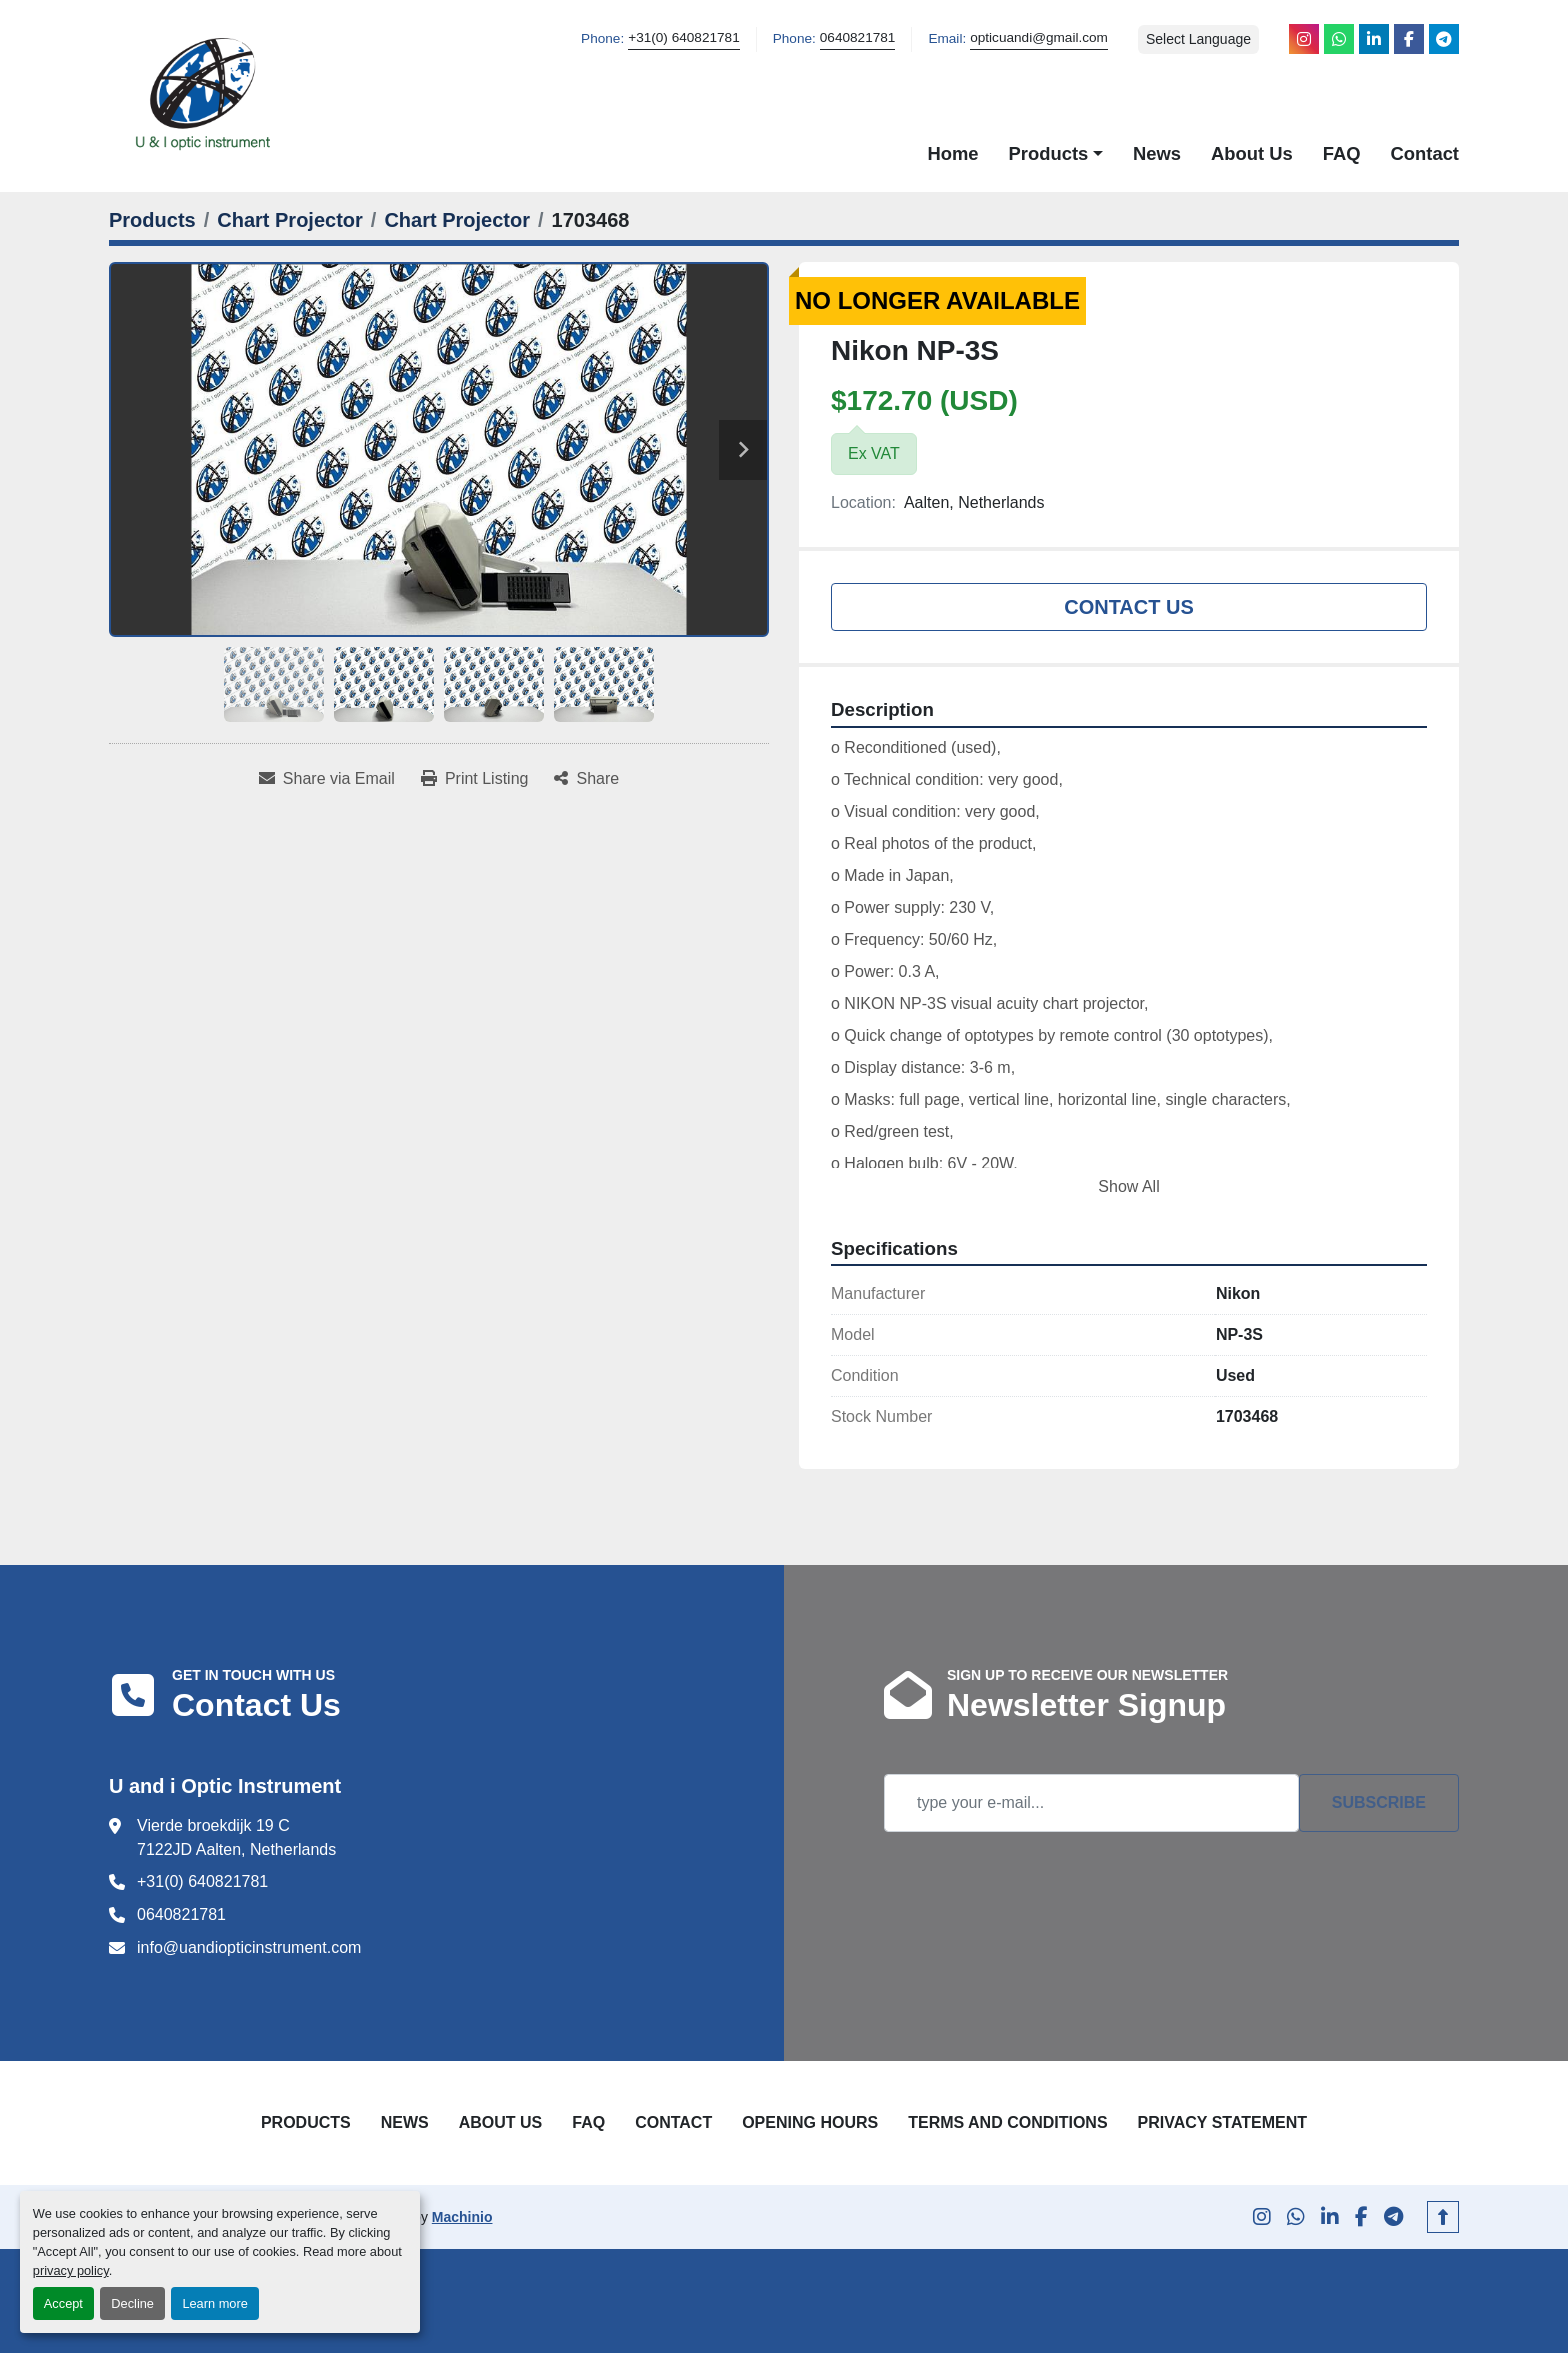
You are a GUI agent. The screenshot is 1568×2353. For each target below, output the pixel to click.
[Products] (152, 220)
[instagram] (1304, 39)
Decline (132, 2303)
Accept (63, 2303)
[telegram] (1444, 39)
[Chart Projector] (290, 220)
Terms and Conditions (1007, 2122)
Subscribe (1379, 1802)
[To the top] (1443, 2217)
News (1157, 153)
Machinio (462, 2217)
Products (1049, 153)
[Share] (586, 779)
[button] (1056, 154)
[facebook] (1409, 39)
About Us (1252, 153)
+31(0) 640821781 (684, 37)
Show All (1128, 1186)
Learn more (214, 2303)
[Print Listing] (475, 779)
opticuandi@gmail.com (1039, 37)
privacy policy (71, 2270)
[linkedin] (1374, 39)
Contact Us (1129, 607)
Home (952, 153)
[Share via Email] (327, 779)
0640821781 (858, 37)
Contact (1425, 153)
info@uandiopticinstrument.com (249, 1947)
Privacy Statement (1223, 2122)
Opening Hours (810, 2122)
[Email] (1091, 1803)
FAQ (1342, 153)
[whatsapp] (1339, 39)
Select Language (1198, 39)
